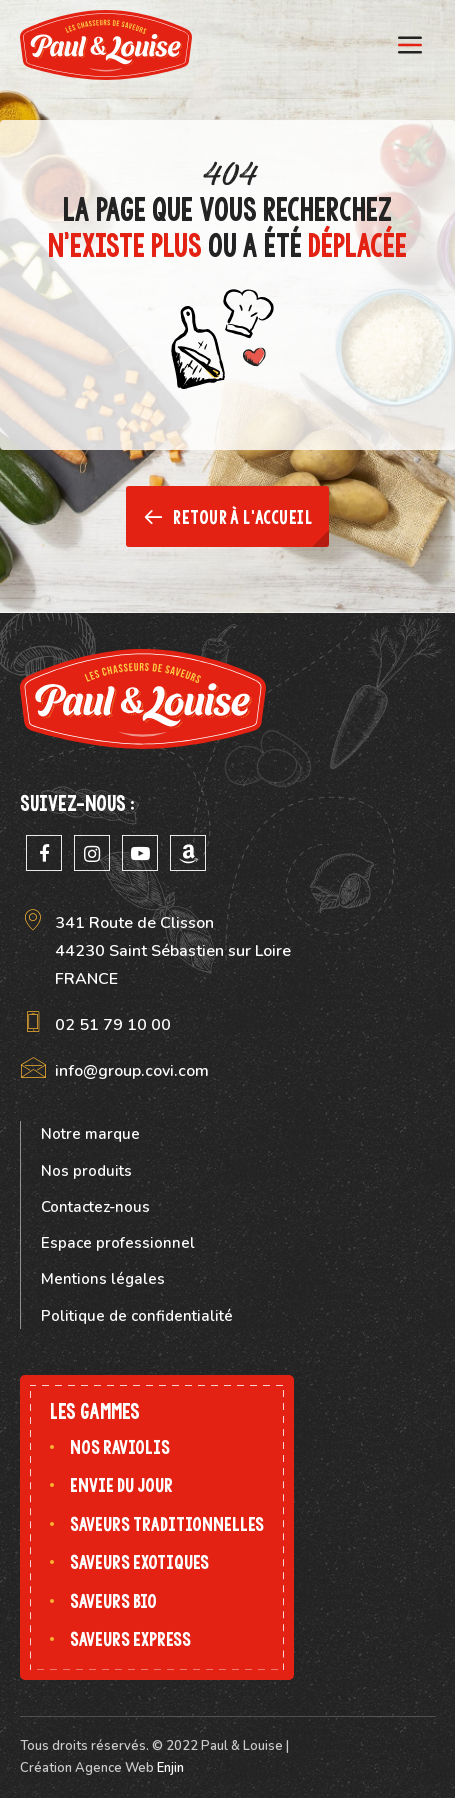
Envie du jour (121, 1485)
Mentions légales (103, 1279)
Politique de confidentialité (137, 1316)
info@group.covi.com (132, 1071)
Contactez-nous (95, 1207)
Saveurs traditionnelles (167, 1524)
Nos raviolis (120, 1447)
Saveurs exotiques (139, 1562)
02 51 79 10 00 (113, 1025)
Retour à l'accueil (227, 517)
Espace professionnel (118, 1243)
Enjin (170, 1768)
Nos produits (86, 1171)
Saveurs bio (113, 1601)
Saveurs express (130, 1639)
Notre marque (90, 1134)
